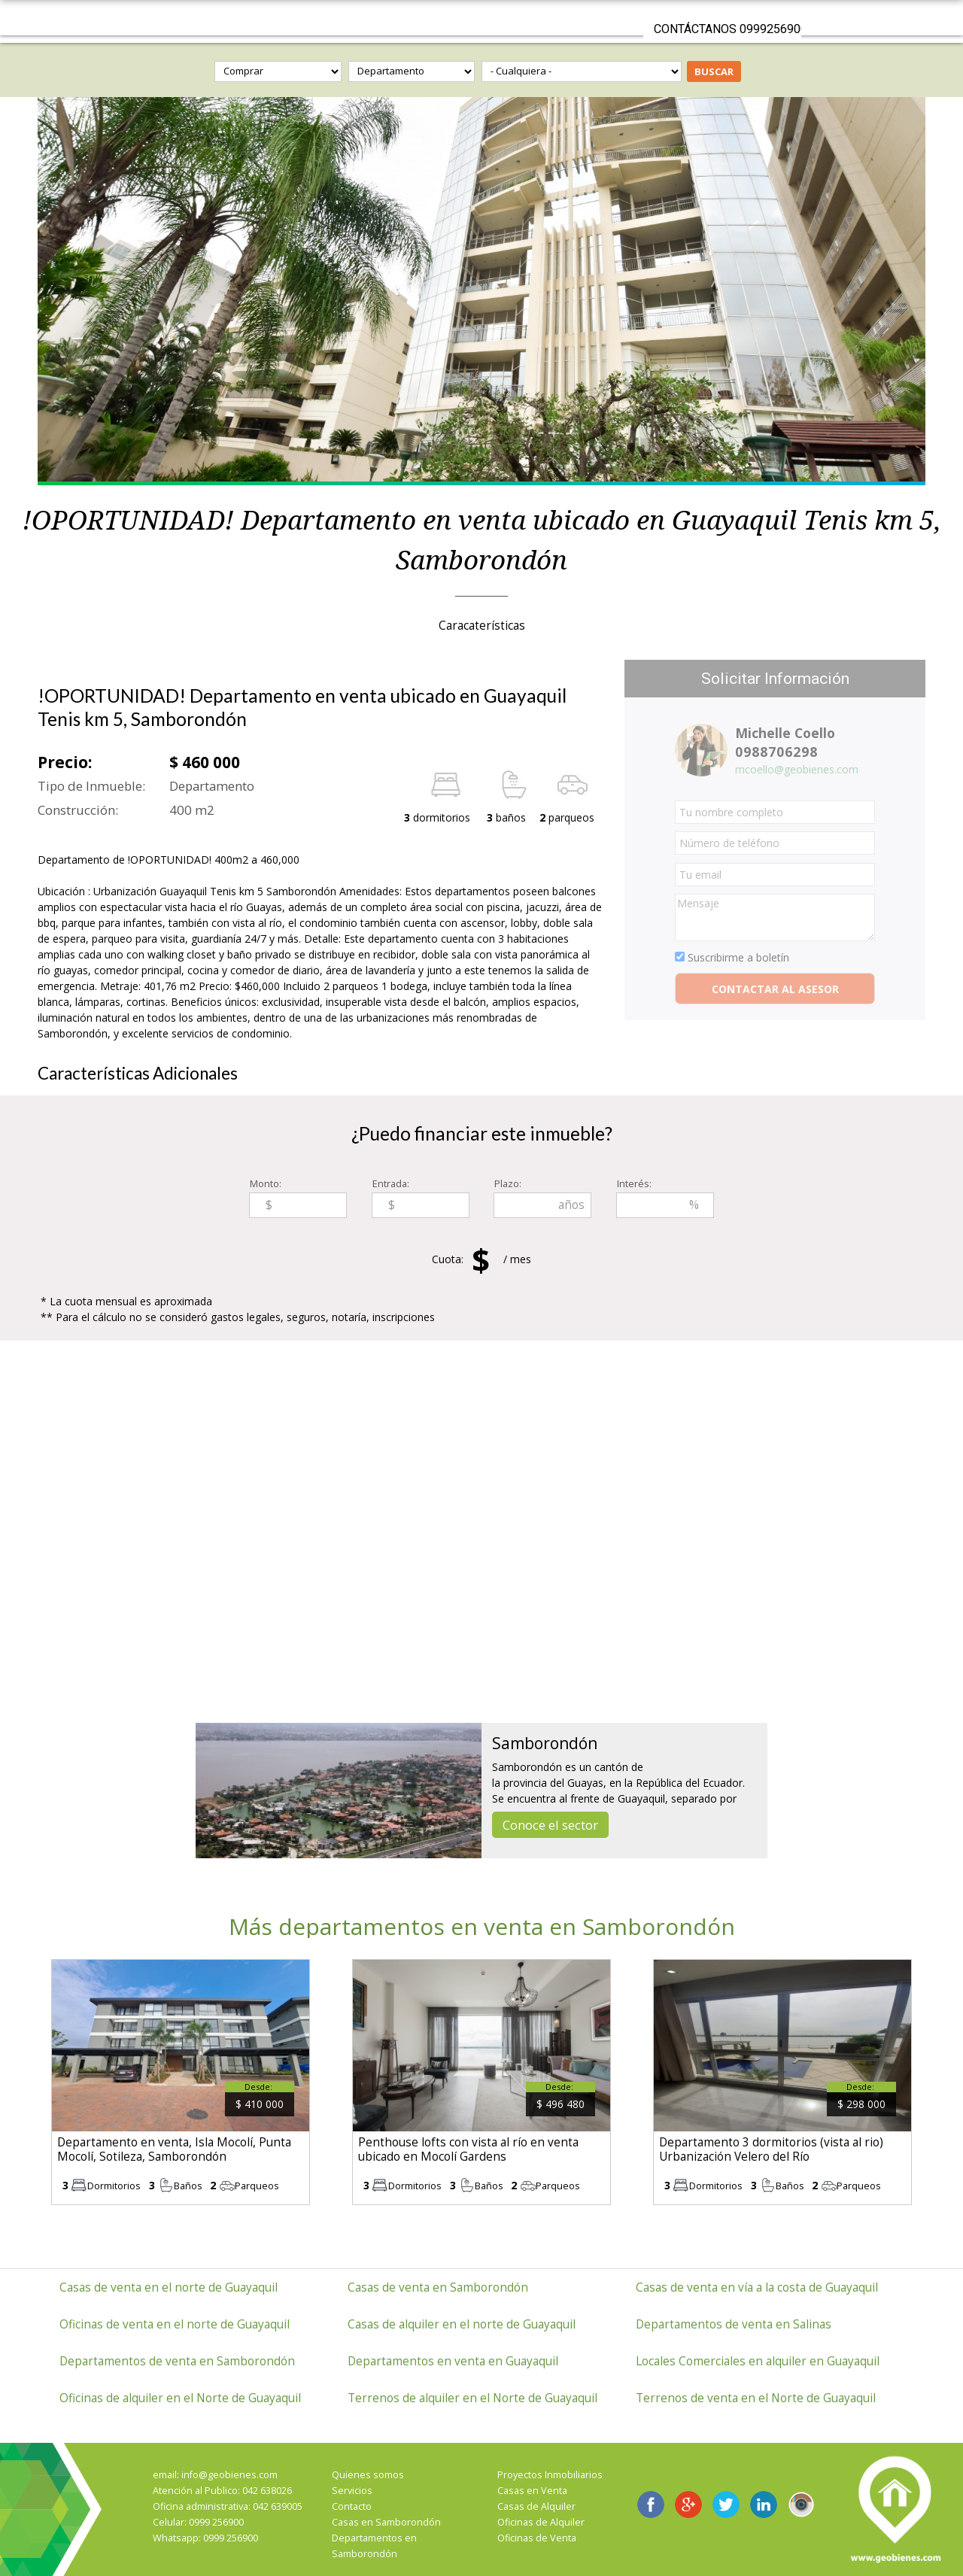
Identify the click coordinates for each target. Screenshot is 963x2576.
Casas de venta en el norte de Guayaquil (168, 2287)
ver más (180, 2082)
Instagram (801, 2504)
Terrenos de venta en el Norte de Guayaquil (756, 2398)
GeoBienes (481, 17)
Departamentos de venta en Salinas (733, 2324)
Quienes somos (368, 2474)
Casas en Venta (532, 2490)
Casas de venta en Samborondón (438, 2287)
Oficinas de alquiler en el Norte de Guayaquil (180, 2398)
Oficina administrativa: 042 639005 (227, 2506)
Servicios (352, 2490)
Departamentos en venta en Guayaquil (453, 2361)
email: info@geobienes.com (215, 2474)
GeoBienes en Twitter (726, 2504)
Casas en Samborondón (386, 2522)
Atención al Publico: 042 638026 (222, 2490)
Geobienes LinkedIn (763, 2504)
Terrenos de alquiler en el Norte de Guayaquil (472, 2398)
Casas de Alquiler (536, 2506)
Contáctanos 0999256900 (727, 29)
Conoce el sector (550, 1824)
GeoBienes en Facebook (650, 2504)
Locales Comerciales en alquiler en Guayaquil (757, 2361)
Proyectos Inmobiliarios (550, 2474)
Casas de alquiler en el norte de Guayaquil (462, 2324)
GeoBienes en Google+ (688, 2504)
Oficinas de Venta (536, 2538)
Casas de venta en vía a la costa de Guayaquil (757, 2287)
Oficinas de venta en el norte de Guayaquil (174, 2324)
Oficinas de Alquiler (541, 2522)
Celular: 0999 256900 (198, 2522)
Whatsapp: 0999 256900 (205, 2538)
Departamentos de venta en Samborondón (177, 2361)
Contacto (352, 2506)
